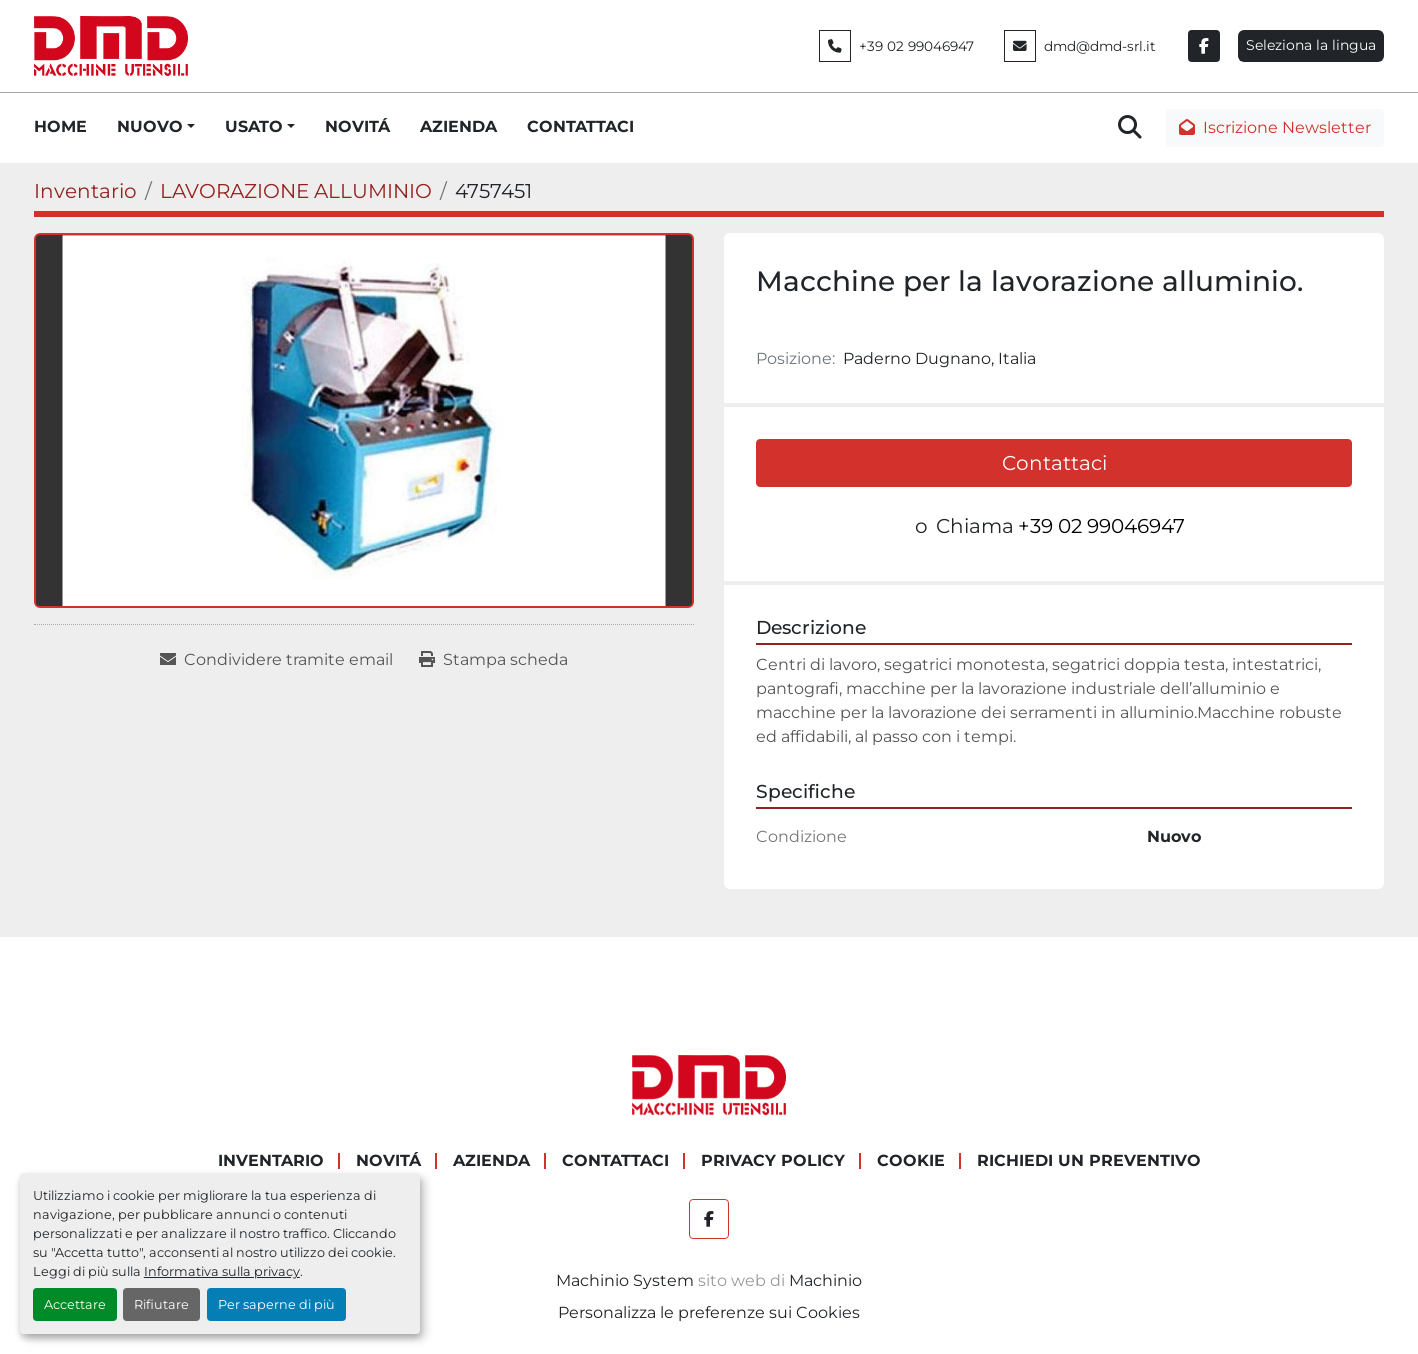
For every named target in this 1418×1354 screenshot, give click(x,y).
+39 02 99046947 (916, 46)
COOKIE (911, 1160)
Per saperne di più (276, 1304)
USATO (254, 126)
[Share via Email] (276, 660)
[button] (156, 127)
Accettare (75, 1304)
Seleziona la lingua (1311, 45)
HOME (60, 126)
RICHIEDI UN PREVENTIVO (1089, 1160)
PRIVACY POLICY (773, 1160)
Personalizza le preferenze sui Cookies (709, 1312)
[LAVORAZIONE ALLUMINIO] (296, 191)
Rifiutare (161, 1304)
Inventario (271, 1160)
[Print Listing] (493, 660)
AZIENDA (458, 126)
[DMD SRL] (709, 1084)
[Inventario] (85, 191)
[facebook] (1204, 46)
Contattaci (1054, 463)
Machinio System (625, 1280)
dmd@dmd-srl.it (1100, 46)
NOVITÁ (357, 126)
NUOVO (150, 126)
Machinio (825, 1280)
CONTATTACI (580, 126)
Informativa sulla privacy (222, 1271)
